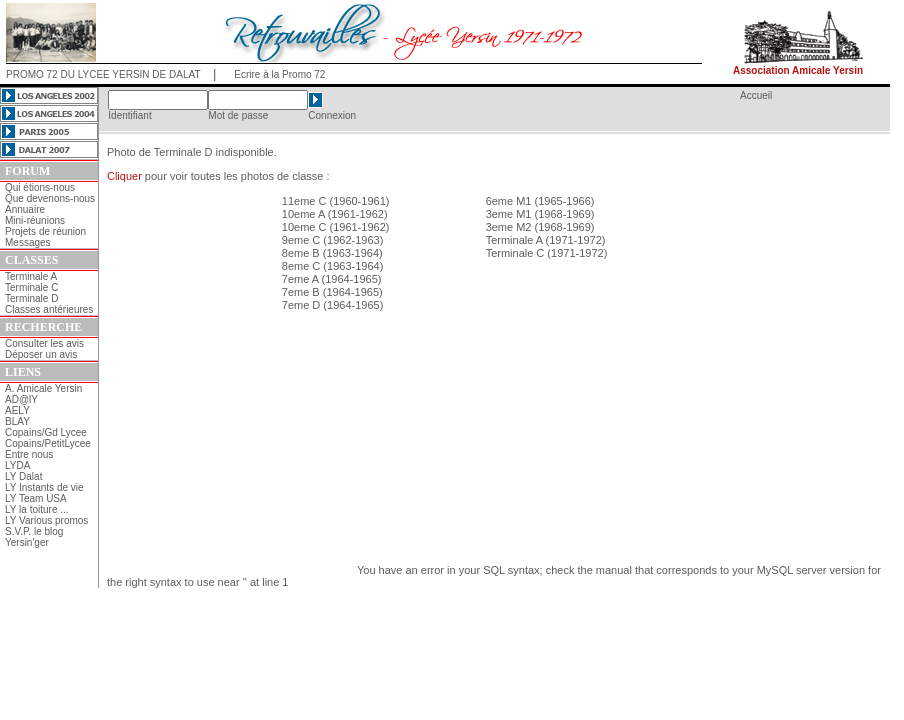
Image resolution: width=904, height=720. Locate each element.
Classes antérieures (49, 309)
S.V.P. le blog (34, 531)
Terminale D (31, 298)
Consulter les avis (44, 343)
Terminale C (31, 287)
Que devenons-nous (50, 198)
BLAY (17, 421)
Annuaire (25, 209)
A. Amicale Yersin (43, 388)
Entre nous (29, 454)
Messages (28, 242)
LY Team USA (36, 498)
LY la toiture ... (37, 509)
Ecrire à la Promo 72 (279, 74)
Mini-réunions (35, 220)
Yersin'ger (27, 542)
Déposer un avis (41, 354)
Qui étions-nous (40, 187)
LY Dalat (23, 476)
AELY (17, 410)
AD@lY (21, 399)
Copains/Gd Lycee (46, 432)
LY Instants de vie (44, 487)
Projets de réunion (45, 231)
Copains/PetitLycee (48, 443)
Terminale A (31, 276)
